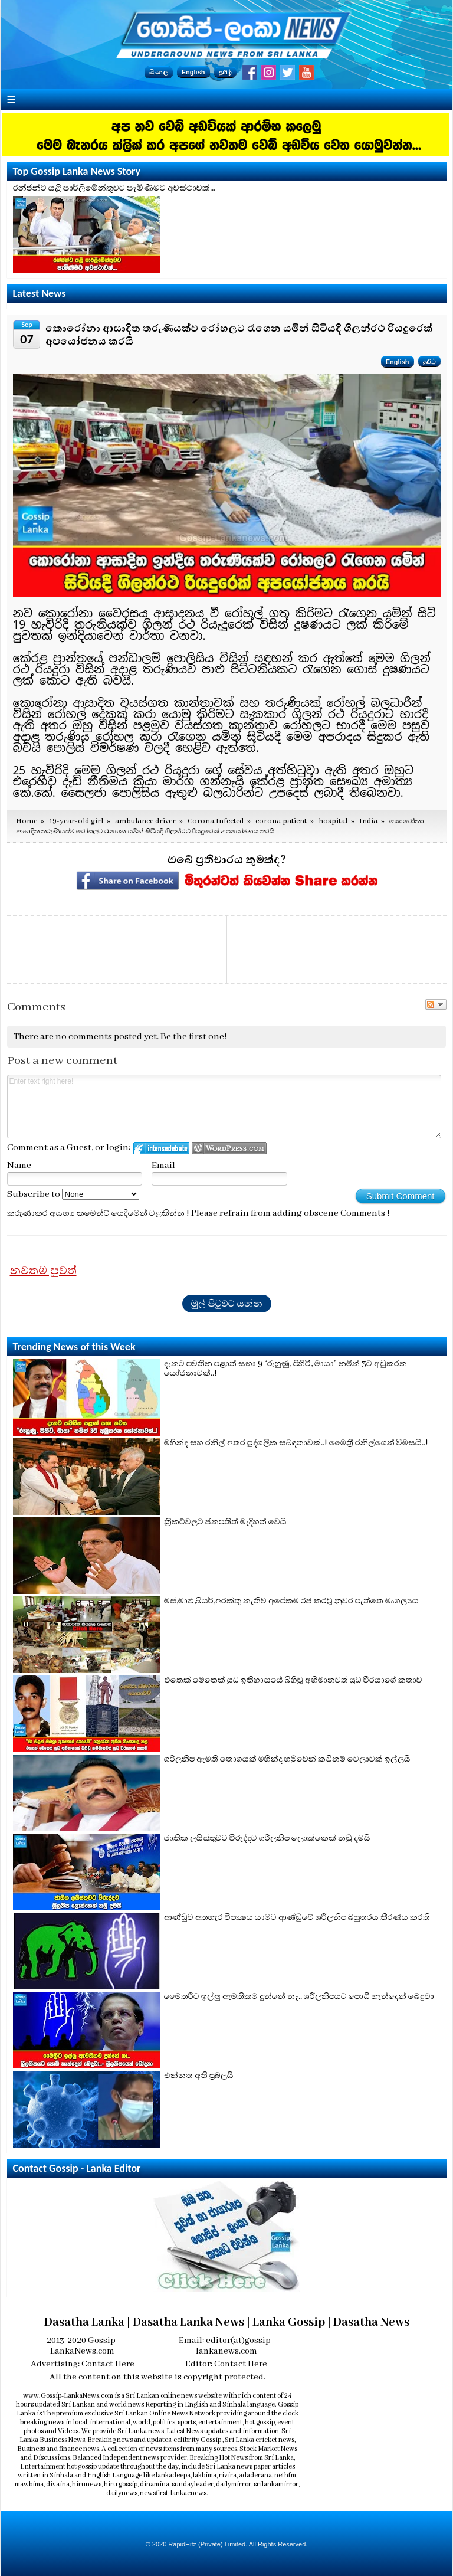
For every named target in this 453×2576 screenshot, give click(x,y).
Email (163, 1165)
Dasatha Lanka (84, 2322)
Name (19, 1165)
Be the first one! (193, 1037)
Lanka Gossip (288, 2322)
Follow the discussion (436, 1004)
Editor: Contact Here (226, 2364)
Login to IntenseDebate (161, 1148)
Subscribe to (73, 1194)
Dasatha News (371, 2322)
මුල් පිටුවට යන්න (226, 1304)
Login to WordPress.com (229, 1148)
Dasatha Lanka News (188, 2322)
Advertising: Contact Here (82, 2364)
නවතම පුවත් (43, 1270)
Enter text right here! (224, 1106)
